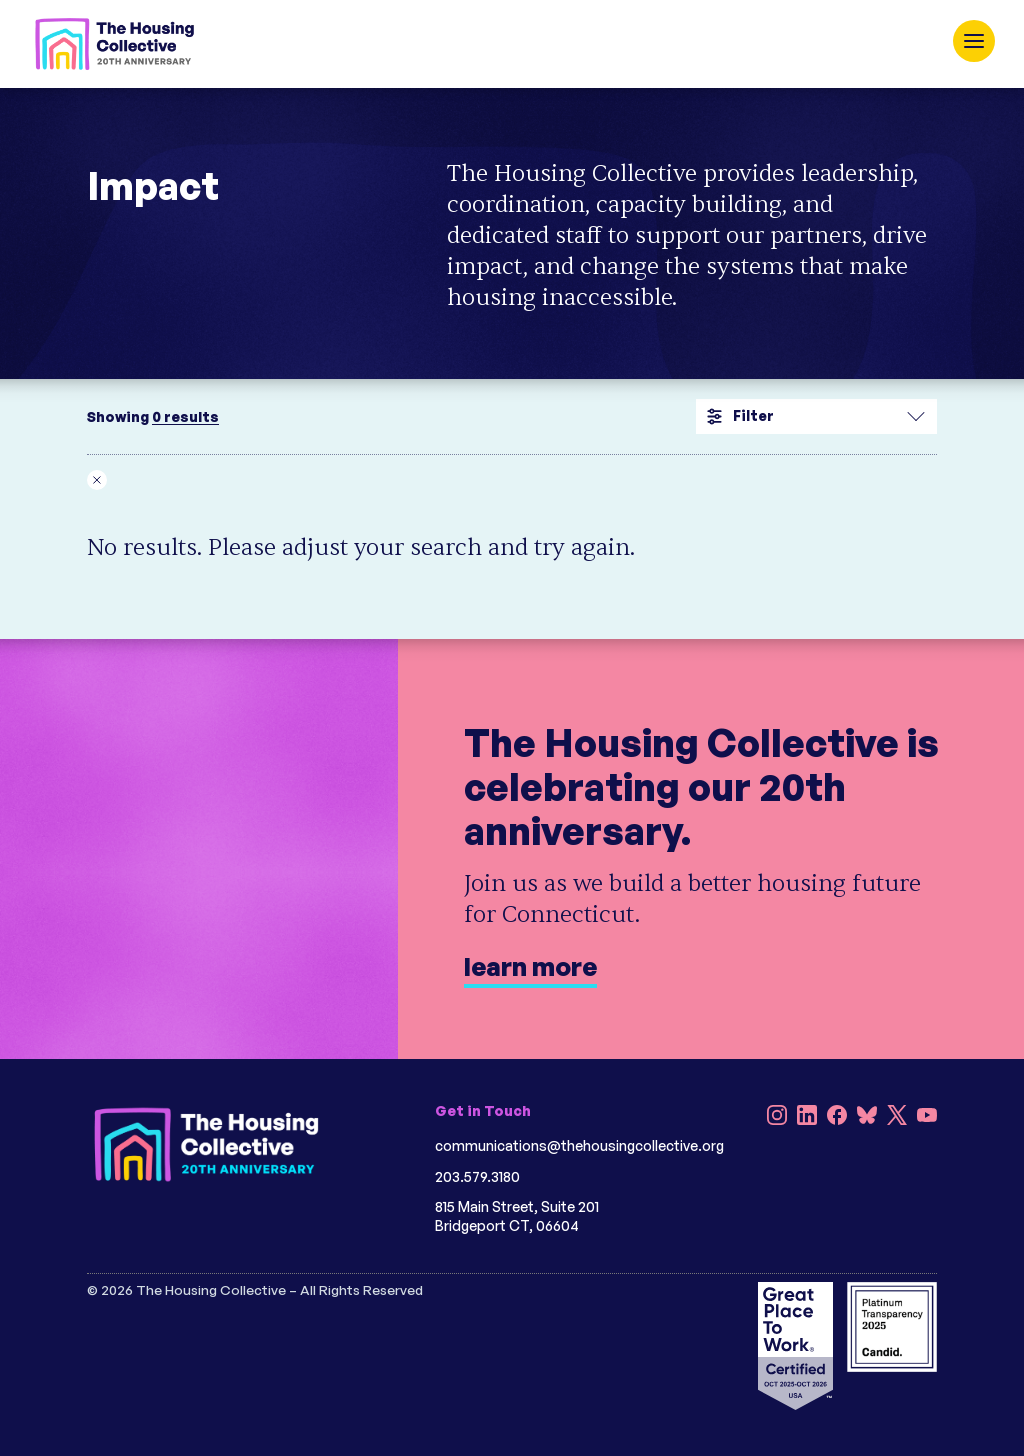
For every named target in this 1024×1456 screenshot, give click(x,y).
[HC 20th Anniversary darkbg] (207, 1144)
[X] (897, 1117)
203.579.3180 (477, 1176)
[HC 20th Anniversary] (115, 44)
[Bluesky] (867, 1117)
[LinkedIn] (807, 1117)
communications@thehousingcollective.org (579, 1145)
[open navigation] (974, 41)
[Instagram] (777, 1117)
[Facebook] (837, 1117)
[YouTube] (927, 1117)
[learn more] (512, 849)
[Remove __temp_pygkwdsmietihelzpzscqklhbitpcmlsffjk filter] (104, 480)
